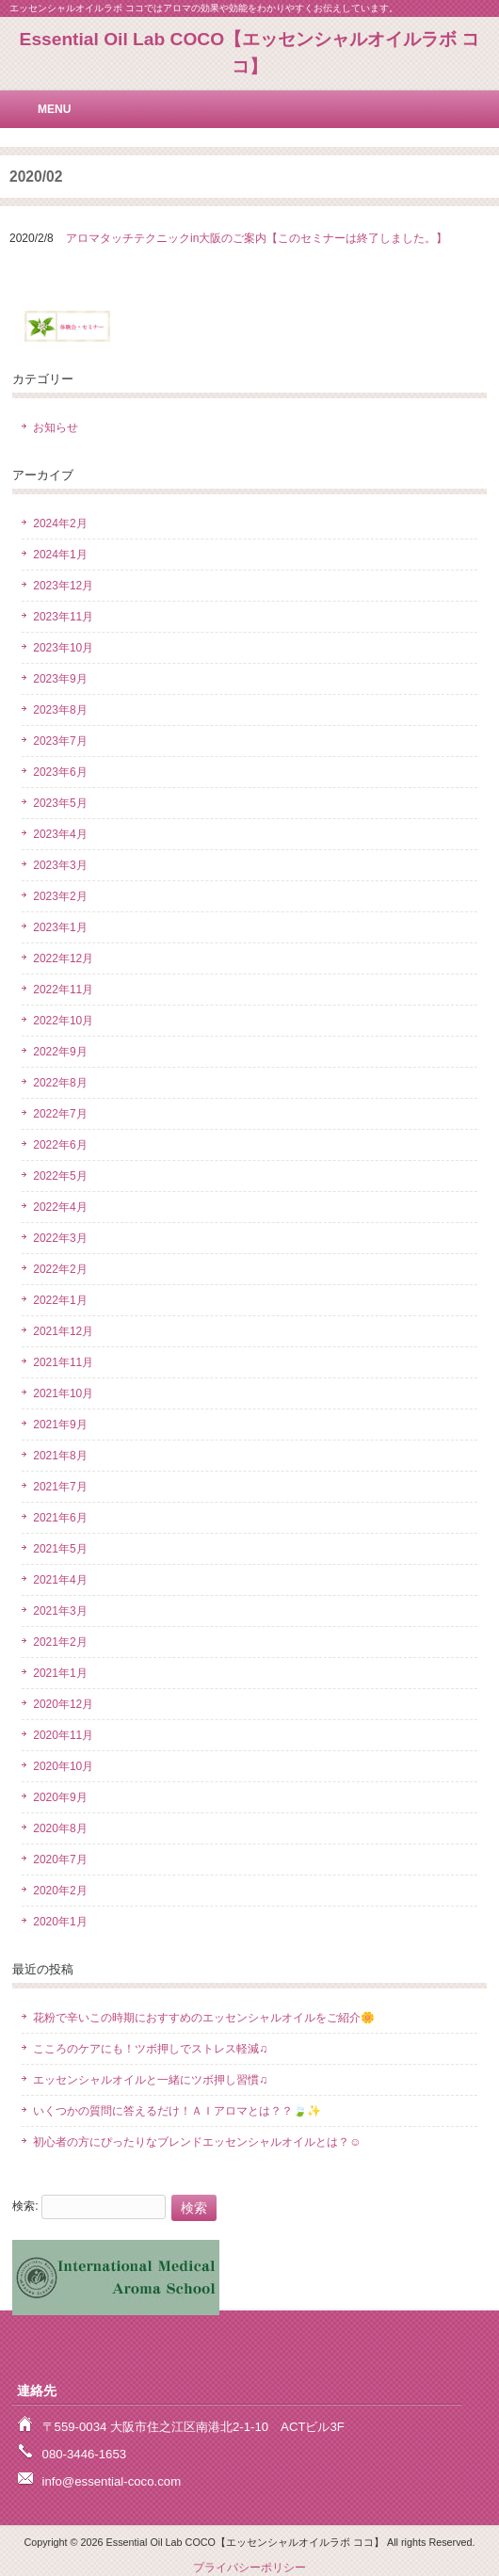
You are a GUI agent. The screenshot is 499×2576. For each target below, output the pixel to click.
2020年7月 (60, 1859)
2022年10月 (63, 1020)
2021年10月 (63, 1393)
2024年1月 (60, 554)
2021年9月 (60, 1424)
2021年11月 (63, 1362)
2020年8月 (60, 1828)
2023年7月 (60, 741)
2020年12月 (63, 1704)
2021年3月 (60, 1611)
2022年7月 (60, 1113)
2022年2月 (60, 1269)
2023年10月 (63, 647)
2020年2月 (60, 1890)
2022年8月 (60, 1082)
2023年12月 (63, 585)
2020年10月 (63, 1766)
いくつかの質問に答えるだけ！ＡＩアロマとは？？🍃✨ (177, 2110)
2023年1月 (60, 927)
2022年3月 (60, 1238)
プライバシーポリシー (249, 2567)
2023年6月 (60, 772)
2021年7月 (60, 1486)
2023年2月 (60, 896)
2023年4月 (60, 834)
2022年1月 (60, 1300)
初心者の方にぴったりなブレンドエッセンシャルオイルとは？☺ (197, 2142)
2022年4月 (60, 1207)
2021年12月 (63, 1331)
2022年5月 (60, 1176)
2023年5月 (60, 803)
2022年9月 (60, 1051)
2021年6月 (60, 1517)
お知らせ (55, 427)
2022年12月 (63, 958)
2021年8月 (60, 1455)
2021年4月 (60, 1579)
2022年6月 (60, 1144)
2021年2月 (60, 1642)
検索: (25, 2206)
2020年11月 (63, 1735)
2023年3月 (60, 865)
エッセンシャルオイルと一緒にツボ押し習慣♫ (150, 2079)
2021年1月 (60, 1673)
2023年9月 (60, 678)
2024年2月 (60, 523)
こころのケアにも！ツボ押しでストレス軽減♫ (150, 2048)
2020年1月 (60, 1921)
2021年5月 (60, 1548)
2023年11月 (63, 616)
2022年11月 (63, 989)
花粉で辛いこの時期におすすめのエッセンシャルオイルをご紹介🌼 (204, 2017)
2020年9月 (60, 1797)
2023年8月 (60, 709)
